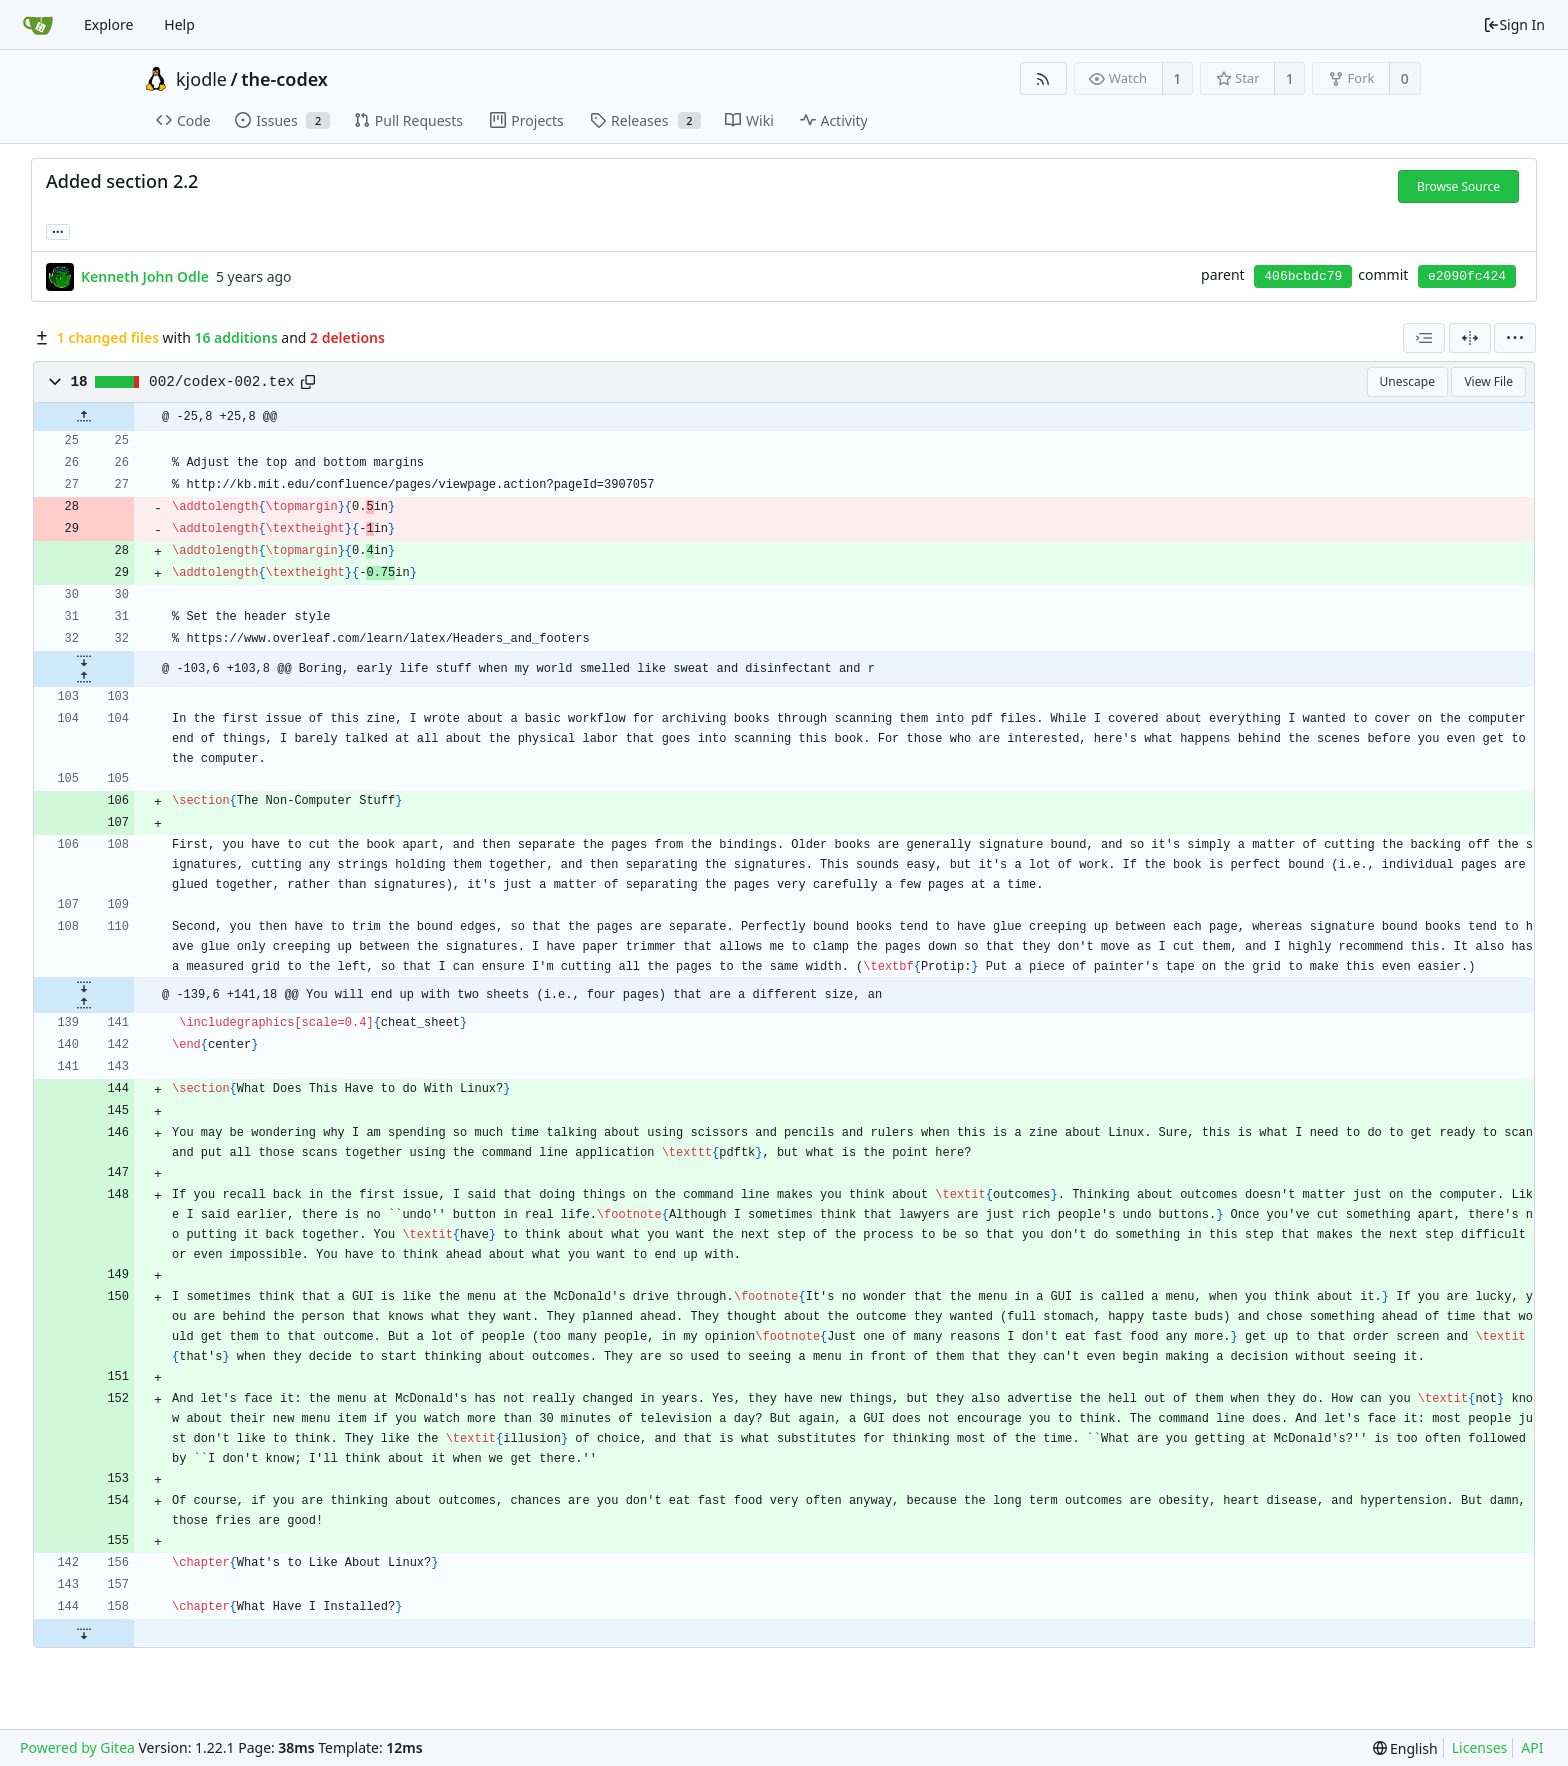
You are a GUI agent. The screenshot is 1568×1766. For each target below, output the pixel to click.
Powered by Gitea (77, 1747)
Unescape (1407, 381)
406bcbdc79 (1303, 276)
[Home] (38, 25)
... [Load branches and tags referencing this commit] (58, 230)
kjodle (201, 79)
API (1532, 1747)
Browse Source (1458, 186)
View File (1488, 381)
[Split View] (1470, 338)
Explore (108, 24)
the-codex (284, 79)
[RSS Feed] (1043, 78)
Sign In (1514, 24)
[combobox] (1424, 338)
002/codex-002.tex (221, 382)
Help (179, 24)
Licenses (1480, 1747)
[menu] (1515, 338)
